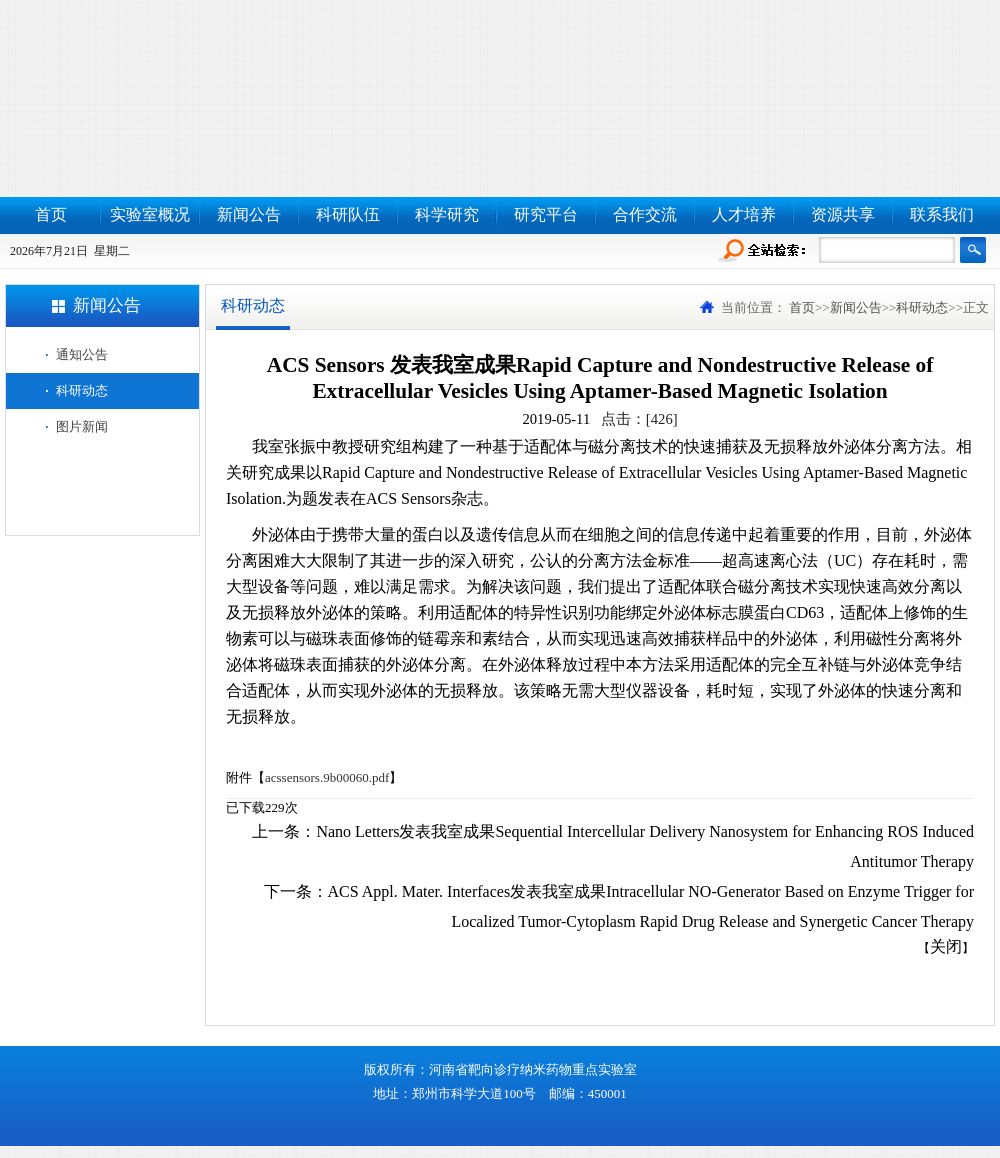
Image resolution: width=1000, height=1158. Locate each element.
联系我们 (942, 214)
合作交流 (645, 214)
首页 (51, 214)
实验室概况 (150, 214)
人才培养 (744, 214)
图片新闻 (82, 426)
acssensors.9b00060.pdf (327, 777)
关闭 (946, 946)
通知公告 (82, 354)
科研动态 (82, 390)
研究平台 (546, 214)
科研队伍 (348, 214)
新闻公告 (249, 214)
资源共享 (843, 214)
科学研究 (447, 214)
